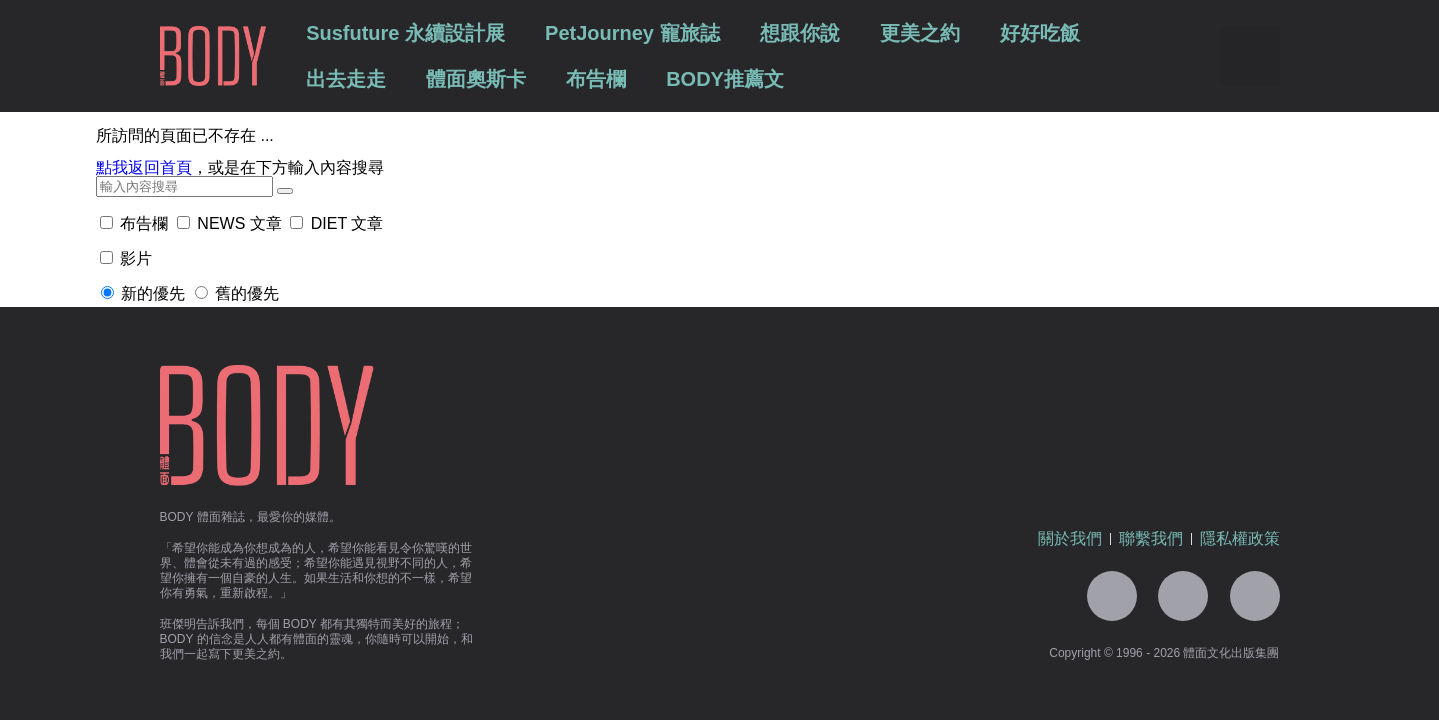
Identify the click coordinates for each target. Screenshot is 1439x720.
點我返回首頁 (144, 167)
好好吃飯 (1040, 33)
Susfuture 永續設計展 (405, 33)
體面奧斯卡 (476, 79)
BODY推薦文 (725, 79)
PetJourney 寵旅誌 (632, 33)
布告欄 (596, 79)
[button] (1250, 56)
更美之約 (920, 33)
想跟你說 (800, 33)
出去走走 (346, 79)
